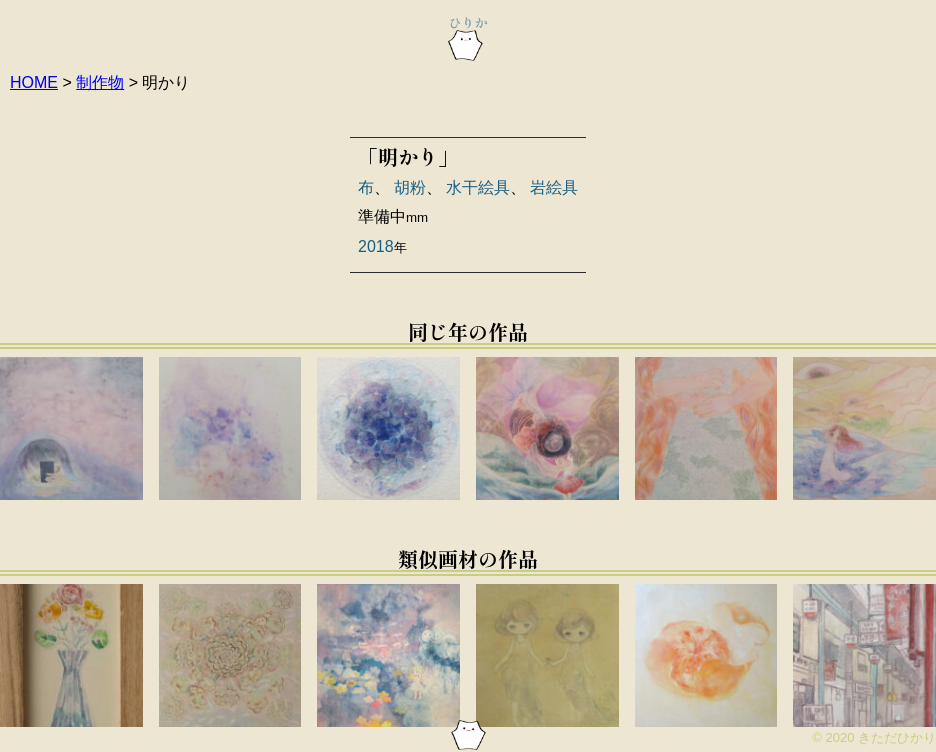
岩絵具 (554, 187)
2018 (376, 246)
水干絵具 (478, 187)
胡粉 (410, 187)
